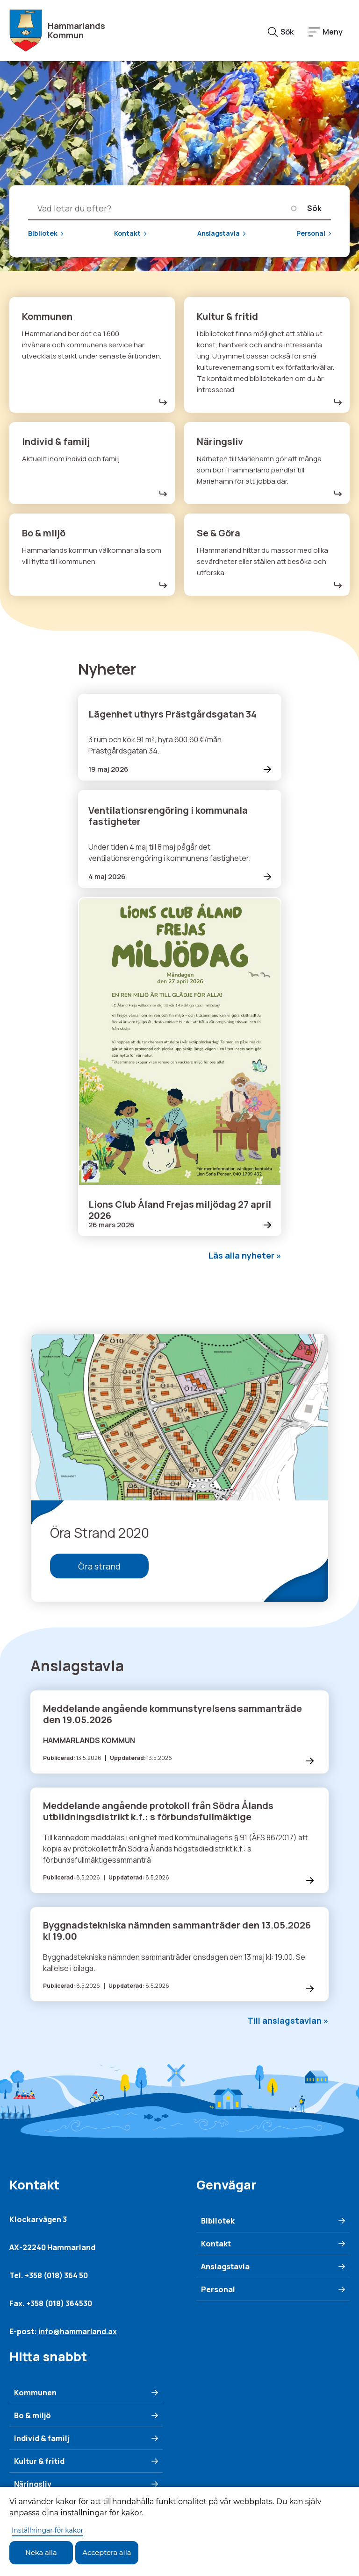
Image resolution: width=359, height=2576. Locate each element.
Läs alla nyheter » (244, 1255)
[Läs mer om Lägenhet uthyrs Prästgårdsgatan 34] (179, 737)
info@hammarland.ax (77, 2333)
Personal (310, 234)
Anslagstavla (218, 234)
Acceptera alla (116, 2552)
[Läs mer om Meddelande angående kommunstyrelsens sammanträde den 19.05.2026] (179, 1733)
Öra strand (99, 1567)
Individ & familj (41, 2440)
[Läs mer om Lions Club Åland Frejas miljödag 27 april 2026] (179, 1066)
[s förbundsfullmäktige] (179, 1841)
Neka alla (44, 2552)
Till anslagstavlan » (288, 2021)
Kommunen (35, 2394)
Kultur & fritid (39, 2462)
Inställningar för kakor (47, 2529)
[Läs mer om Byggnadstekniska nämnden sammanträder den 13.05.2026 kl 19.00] (179, 1955)
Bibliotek (42, 234)
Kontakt (127, 234)
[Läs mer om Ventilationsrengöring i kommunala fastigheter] (179, 839)
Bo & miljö (32, 2417)
